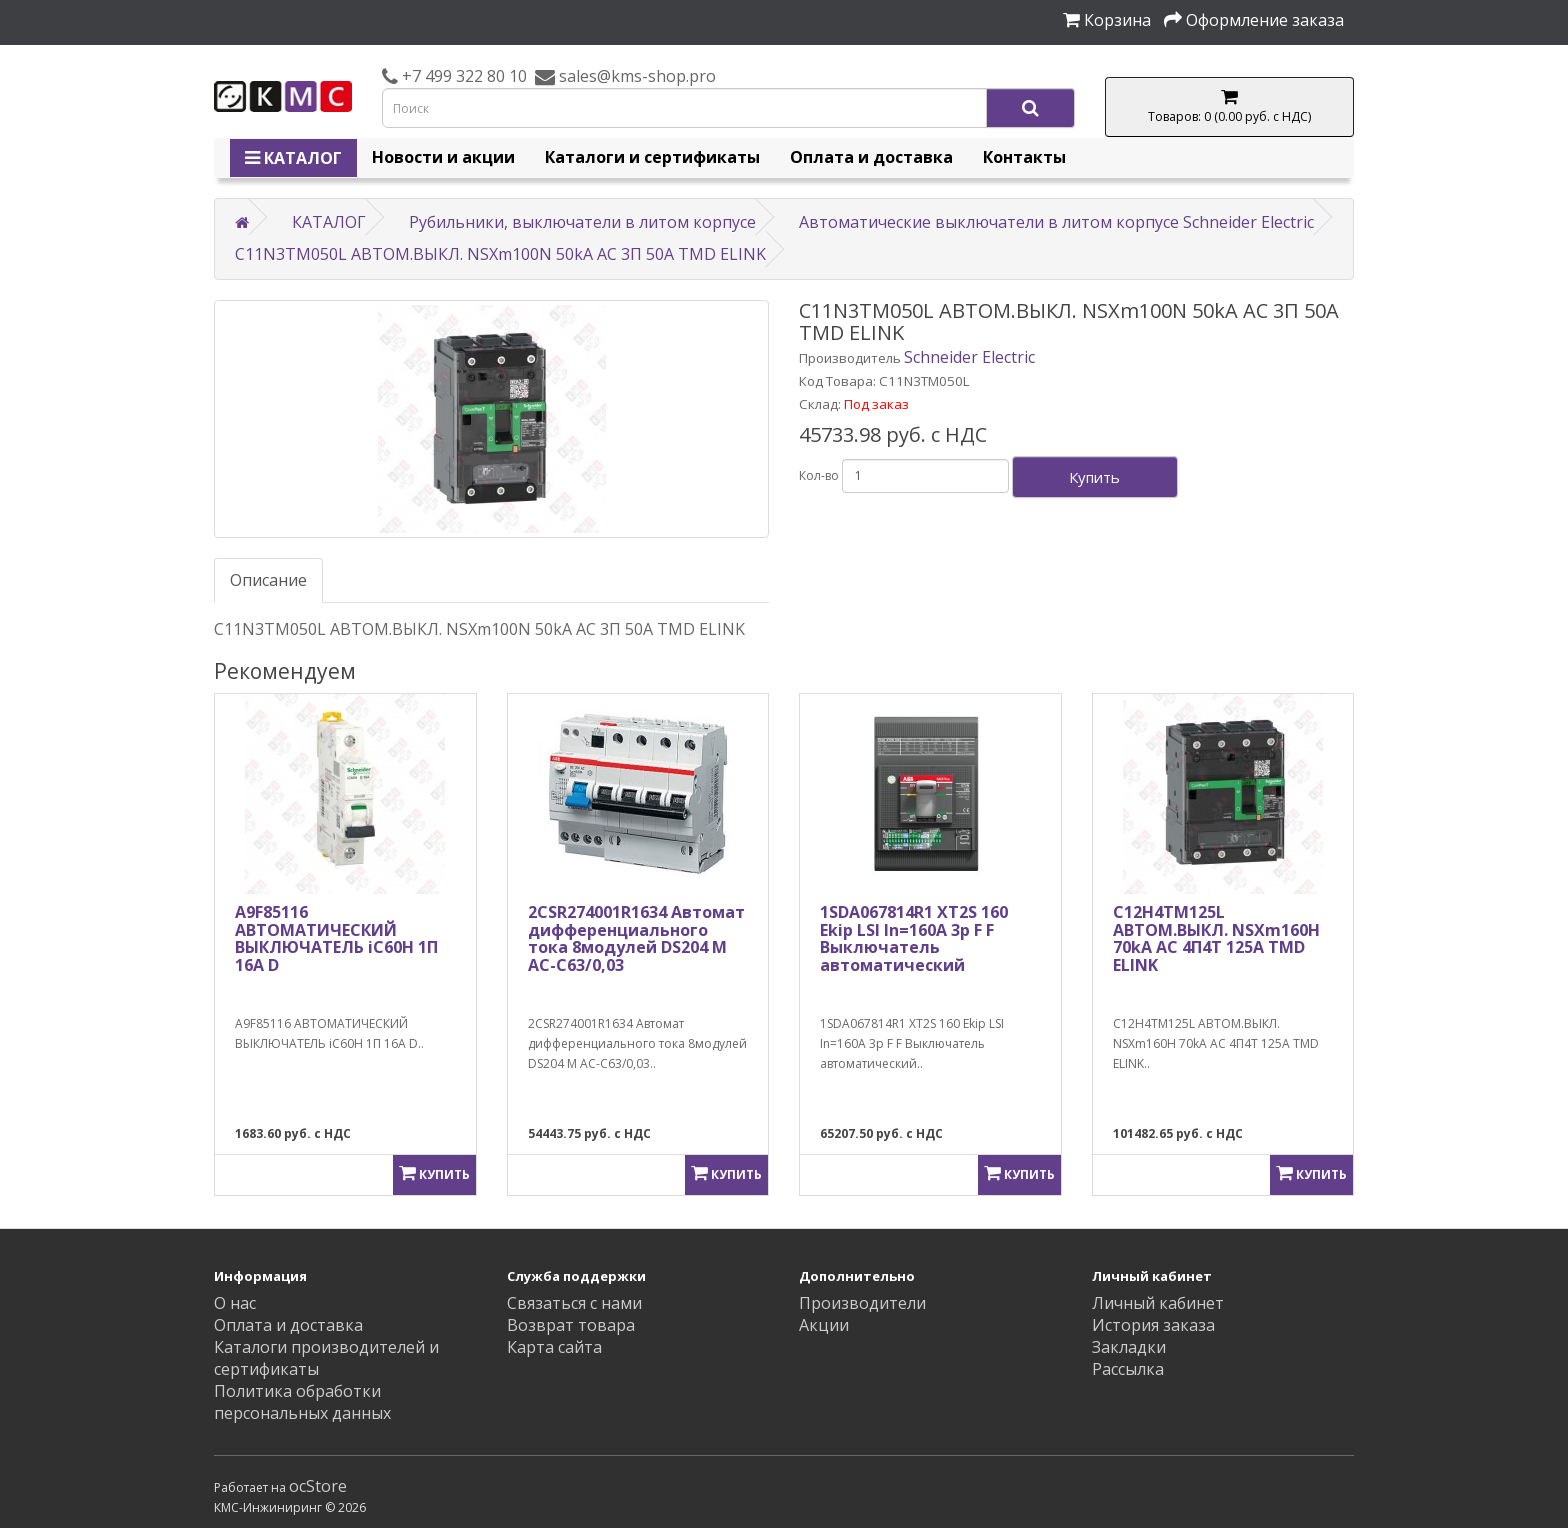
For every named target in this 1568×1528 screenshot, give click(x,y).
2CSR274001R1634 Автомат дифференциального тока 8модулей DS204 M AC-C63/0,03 (636, 938)
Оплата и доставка (871, 157)
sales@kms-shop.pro (635, 76)
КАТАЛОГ (293, 158)
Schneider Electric (969, 357)
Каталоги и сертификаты (652, 157)
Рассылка (1128, 1369)
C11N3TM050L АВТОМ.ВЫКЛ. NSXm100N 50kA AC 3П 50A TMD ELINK (500, 254)
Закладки (1129, 1347)
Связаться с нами (574, 1303)
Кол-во (819, 475)
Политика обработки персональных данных (302, 1402)
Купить (1094, 477)
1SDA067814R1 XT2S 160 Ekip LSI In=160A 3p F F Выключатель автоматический (914, 938)
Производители (862, 1303)
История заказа (1153, 1325)
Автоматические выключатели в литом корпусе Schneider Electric (1056, 222)
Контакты (1024, 157)
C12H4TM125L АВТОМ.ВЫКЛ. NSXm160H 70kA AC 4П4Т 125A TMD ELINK (1216, 938)
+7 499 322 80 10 (462, 76)
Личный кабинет (1158, 1303)
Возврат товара (571, 1325)
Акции (824, 1325)
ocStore (318, 1486)
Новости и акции (443, 157)
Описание (268, 580)
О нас (235, 1303)
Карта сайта (554, 1347)
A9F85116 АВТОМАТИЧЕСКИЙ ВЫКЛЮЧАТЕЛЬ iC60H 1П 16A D (336, 938)
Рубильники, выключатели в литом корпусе (582, 222)
